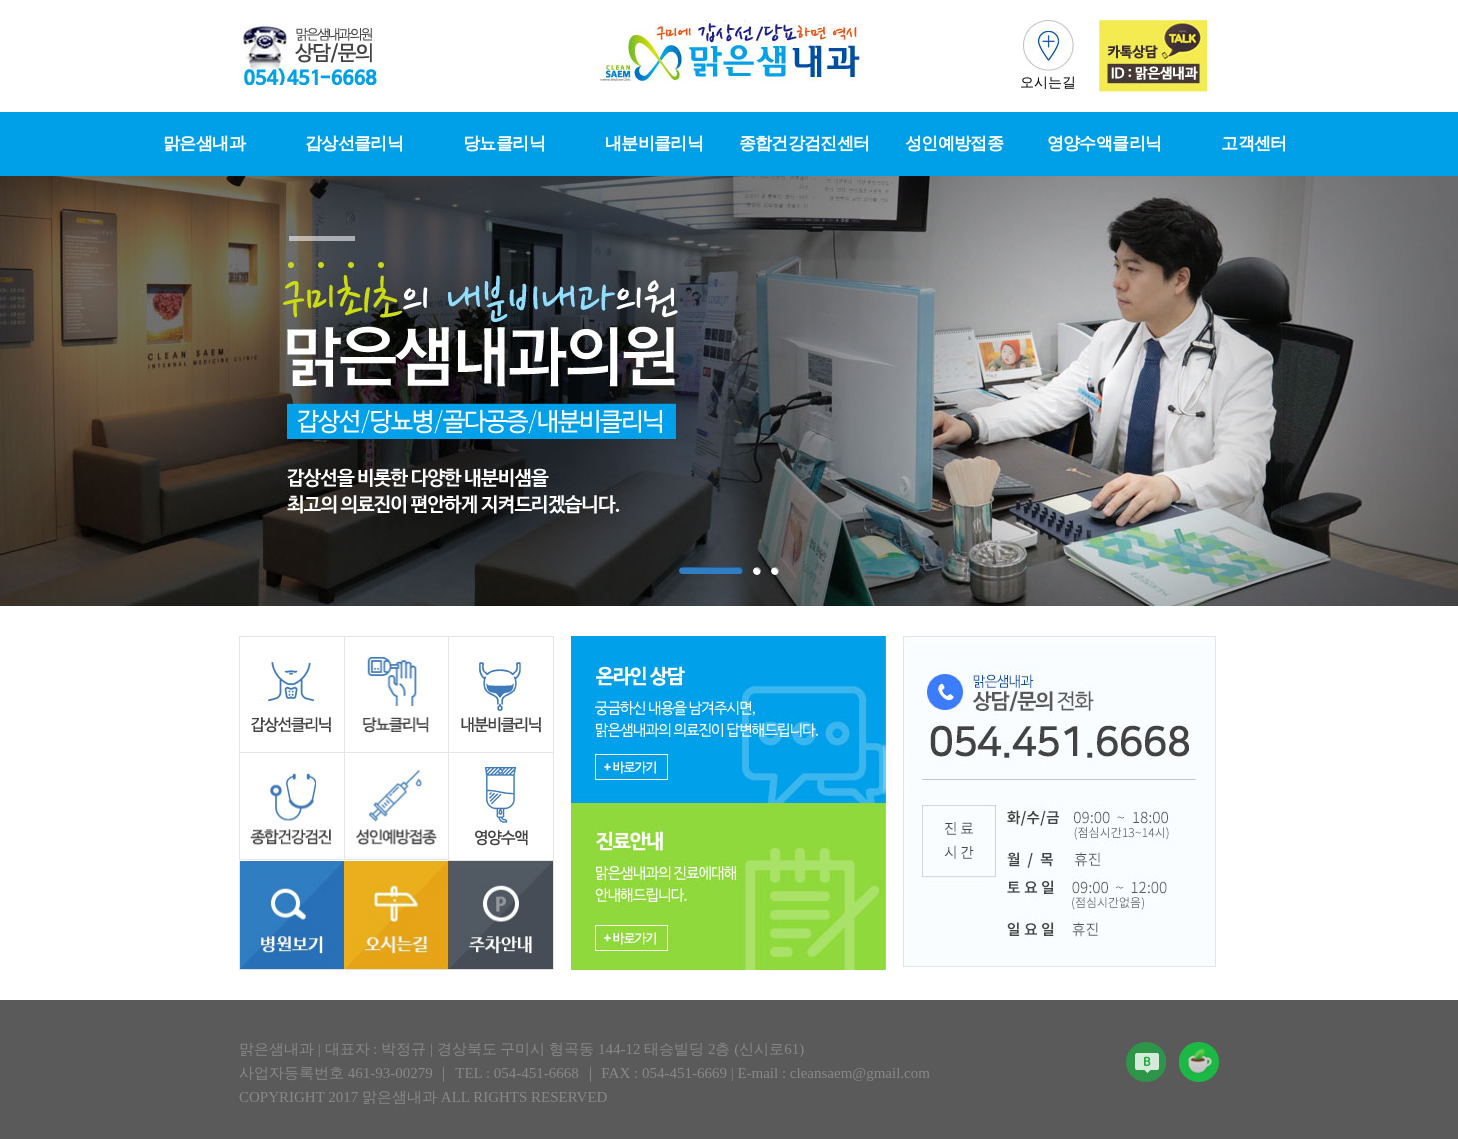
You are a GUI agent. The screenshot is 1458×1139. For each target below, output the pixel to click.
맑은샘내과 (204, 143)
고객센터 (1253, 143)
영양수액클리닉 (1104, 143)
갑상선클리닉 (354, 143)
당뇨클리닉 (504, 143)
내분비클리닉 (654, 143)
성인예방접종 (954, 143)
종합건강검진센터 (804, 143)
